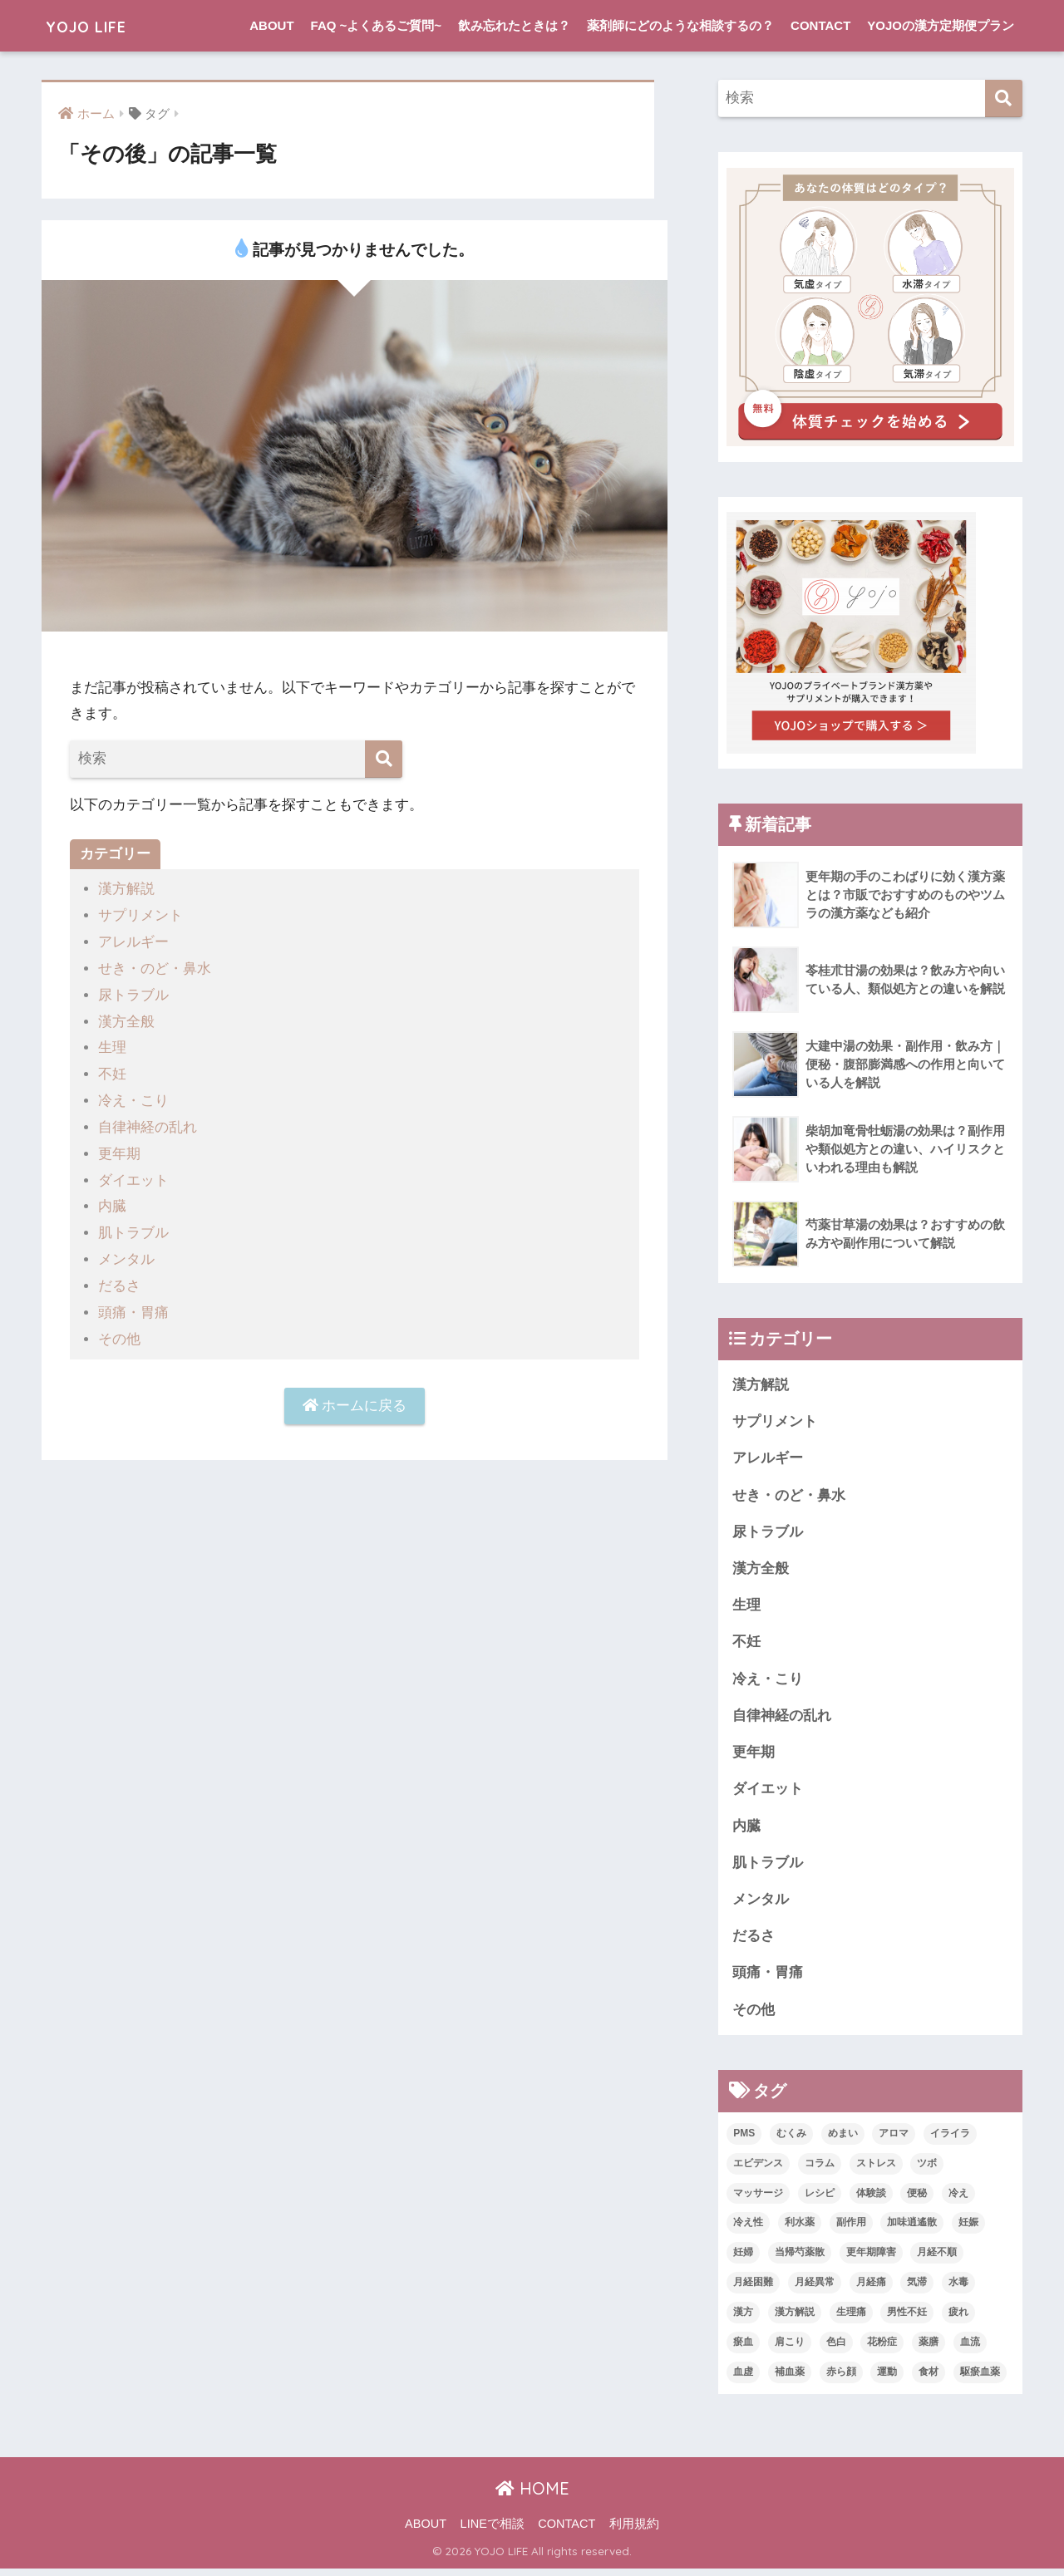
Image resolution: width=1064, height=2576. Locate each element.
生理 (112, 1045)
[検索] (383, 759)
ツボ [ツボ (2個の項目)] (927, 2169)
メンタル (126, 1253)
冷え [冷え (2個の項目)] (958, 2199)
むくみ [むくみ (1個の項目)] (791, 2140)
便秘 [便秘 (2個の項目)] (917, 2199)
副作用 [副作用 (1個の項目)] (851, 2229)
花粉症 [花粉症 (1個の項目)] (882, 2349)
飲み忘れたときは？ (514, 25)
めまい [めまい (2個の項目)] (843, 2140)
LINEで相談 (493, 2531)
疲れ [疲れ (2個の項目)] (958, 2319)
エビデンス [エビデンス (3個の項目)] (758, 2169)
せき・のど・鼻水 (154, 967)
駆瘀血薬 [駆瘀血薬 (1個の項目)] (980, 2379)
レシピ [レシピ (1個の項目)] (820, 2199)
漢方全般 (126, 1019)
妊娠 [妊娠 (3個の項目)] (968, 2229)
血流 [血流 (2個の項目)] (970, 2349)
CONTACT (820, 25)
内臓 (112, 1201)
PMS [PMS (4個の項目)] (744, 2140)
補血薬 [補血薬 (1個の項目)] (790, 2379)
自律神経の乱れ (147, 1123)
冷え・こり (133, 1097)
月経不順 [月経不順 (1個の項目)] (937, 2259)
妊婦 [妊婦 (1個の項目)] (743, 2259)
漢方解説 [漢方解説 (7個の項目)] (795, 2319)
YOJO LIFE (97, 25)
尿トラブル (133, 993)
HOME (532, 2495)
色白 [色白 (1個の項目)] (836, 2349)
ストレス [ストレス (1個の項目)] (876, 2169)
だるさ (119, 1279)
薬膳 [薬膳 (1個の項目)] (928, 2349)
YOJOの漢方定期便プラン (940, 25)
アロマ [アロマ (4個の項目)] (894, 2140)
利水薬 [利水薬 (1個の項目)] (800, 2229)
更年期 (119, 1150)
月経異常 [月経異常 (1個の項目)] (815, 2289)
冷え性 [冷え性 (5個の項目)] (748, 2229)
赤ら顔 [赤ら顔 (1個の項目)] (841, 2379)
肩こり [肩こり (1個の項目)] (790, 2349)
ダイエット (133, 1175)
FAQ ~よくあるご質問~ (376, 25)
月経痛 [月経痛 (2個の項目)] (871, 2289)
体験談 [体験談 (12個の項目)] (871, 2199)
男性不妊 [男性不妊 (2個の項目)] (907, 2319)
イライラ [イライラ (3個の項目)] (950, 2140)
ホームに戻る (355, 1399)
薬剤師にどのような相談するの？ (680, 25)
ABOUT (271, 25)
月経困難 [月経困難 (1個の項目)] (753, 2289)
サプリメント (140, 915)
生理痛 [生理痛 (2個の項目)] (851, 2319)
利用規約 (634, 2531)
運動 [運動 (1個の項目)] (887, 2379)
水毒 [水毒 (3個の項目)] (958, 2289)
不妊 (112, 1071)
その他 (119, 1332)
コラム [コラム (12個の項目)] (820, 2169)
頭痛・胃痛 (133, 1306)
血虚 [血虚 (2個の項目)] (743, 2379)
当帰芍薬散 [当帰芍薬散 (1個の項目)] (800, 2259)
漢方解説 (126, 889)
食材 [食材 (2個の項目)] (928, 2379)
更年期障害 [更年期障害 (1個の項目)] (871, 2259)
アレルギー (133, 941)
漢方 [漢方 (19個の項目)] (743, 2319)
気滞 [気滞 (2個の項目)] (917, 2289)
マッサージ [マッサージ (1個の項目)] (758, 2199)
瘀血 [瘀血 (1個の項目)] (743, 2349)
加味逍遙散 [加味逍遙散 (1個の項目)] (912, 2229)
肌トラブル (133, 1228)
